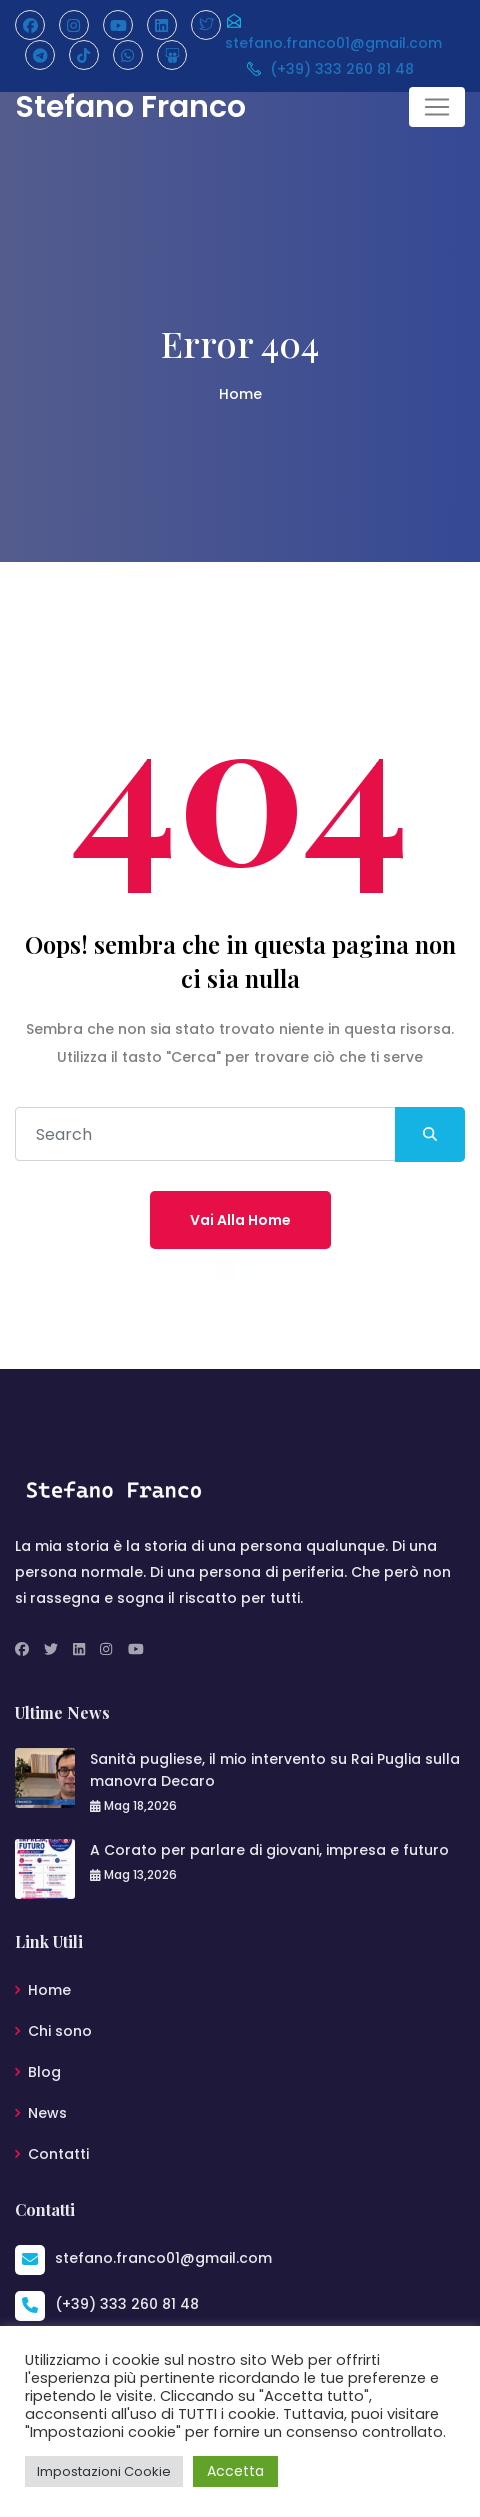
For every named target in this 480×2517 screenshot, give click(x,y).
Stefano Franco (130, 107)
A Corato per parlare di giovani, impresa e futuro (269, 1850)
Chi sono (60, 2031)
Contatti (58, 2154)
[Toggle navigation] (437, 107)
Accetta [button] (235, 2471)
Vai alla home (240, 1220)
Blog (44, 2072)
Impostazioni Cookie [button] (104, 2471)
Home (240, 394)
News (47, 2113)
